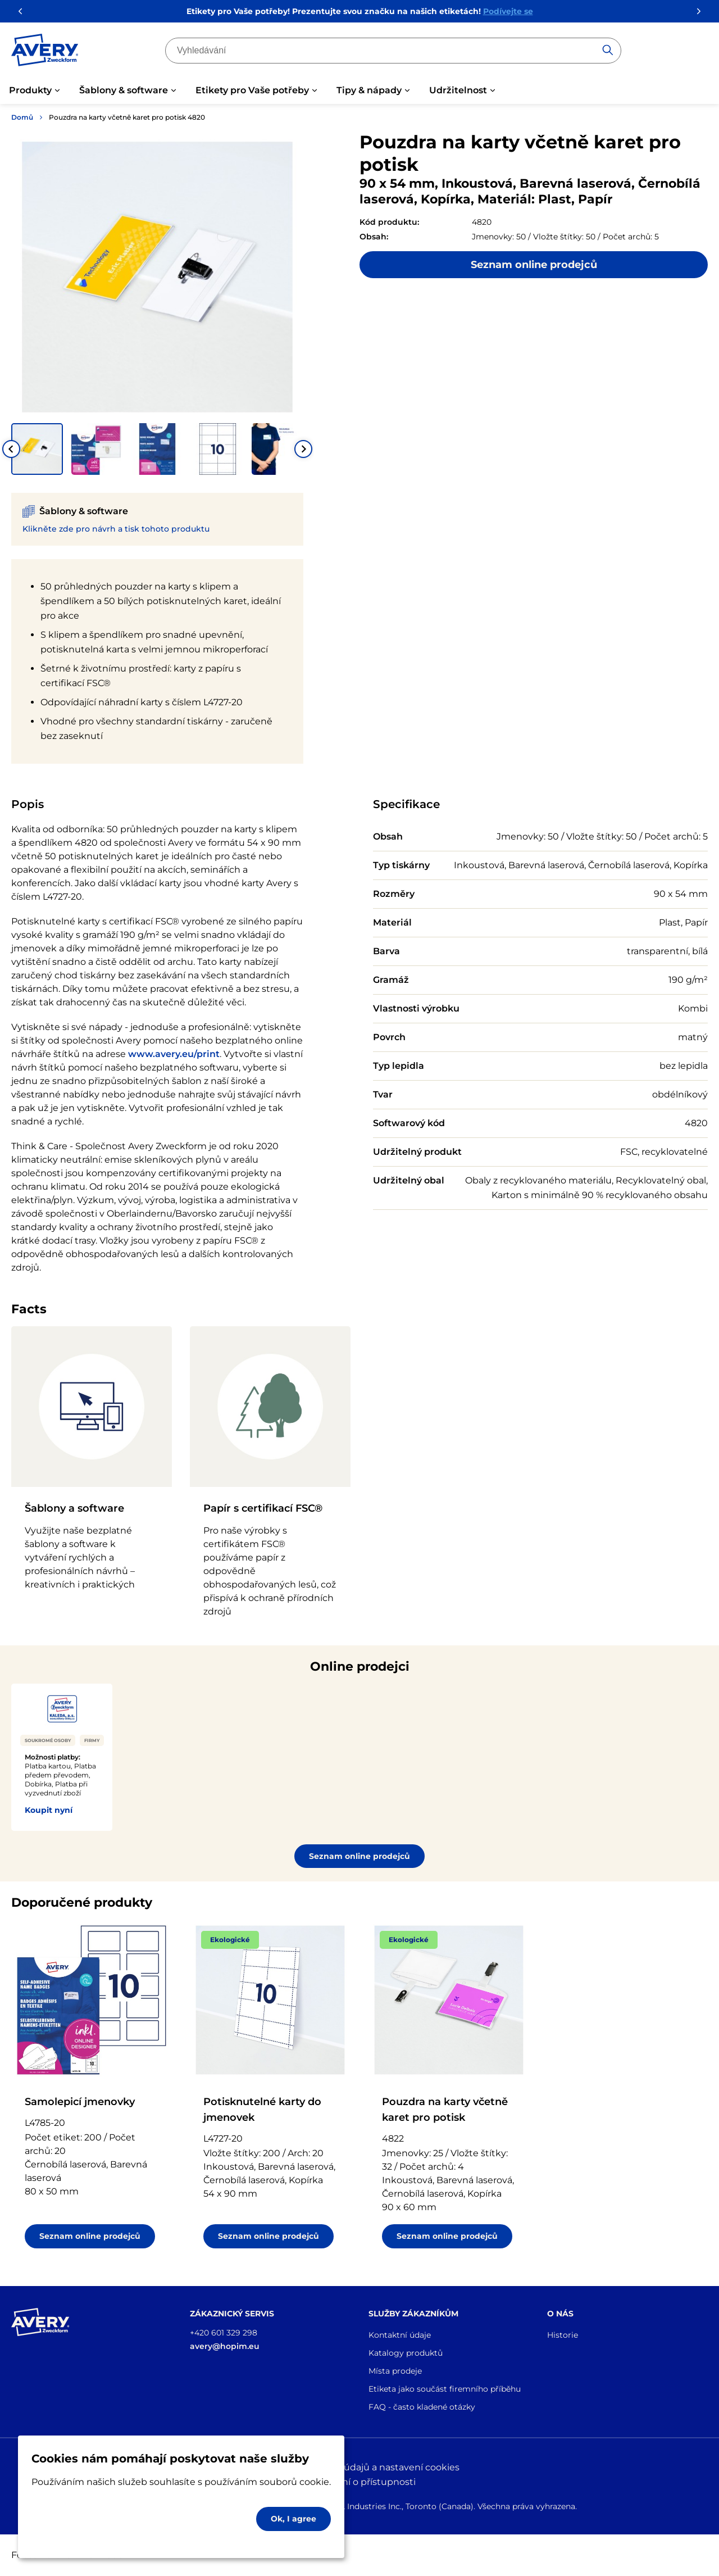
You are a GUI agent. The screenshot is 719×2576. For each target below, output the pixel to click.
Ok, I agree (293, 2519)
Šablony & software (123, 90)
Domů (22, 117)
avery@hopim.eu (225, 2346)
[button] (37, 449)
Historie (562, 2335)
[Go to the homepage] (45, 52)
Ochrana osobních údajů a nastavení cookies (359, 2467)
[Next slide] (303, 449)
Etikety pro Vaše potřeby (252, 90)
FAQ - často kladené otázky (421, 2407)
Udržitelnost (458, 90)
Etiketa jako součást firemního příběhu (444, 2389)
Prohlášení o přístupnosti (359, 2482)
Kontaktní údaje (399, 2335)
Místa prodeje (395, 2371)
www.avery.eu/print (174, 1054)
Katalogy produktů (405, 2353)
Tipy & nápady (369, 90)
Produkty (30, 90)
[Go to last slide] (11, 449)
